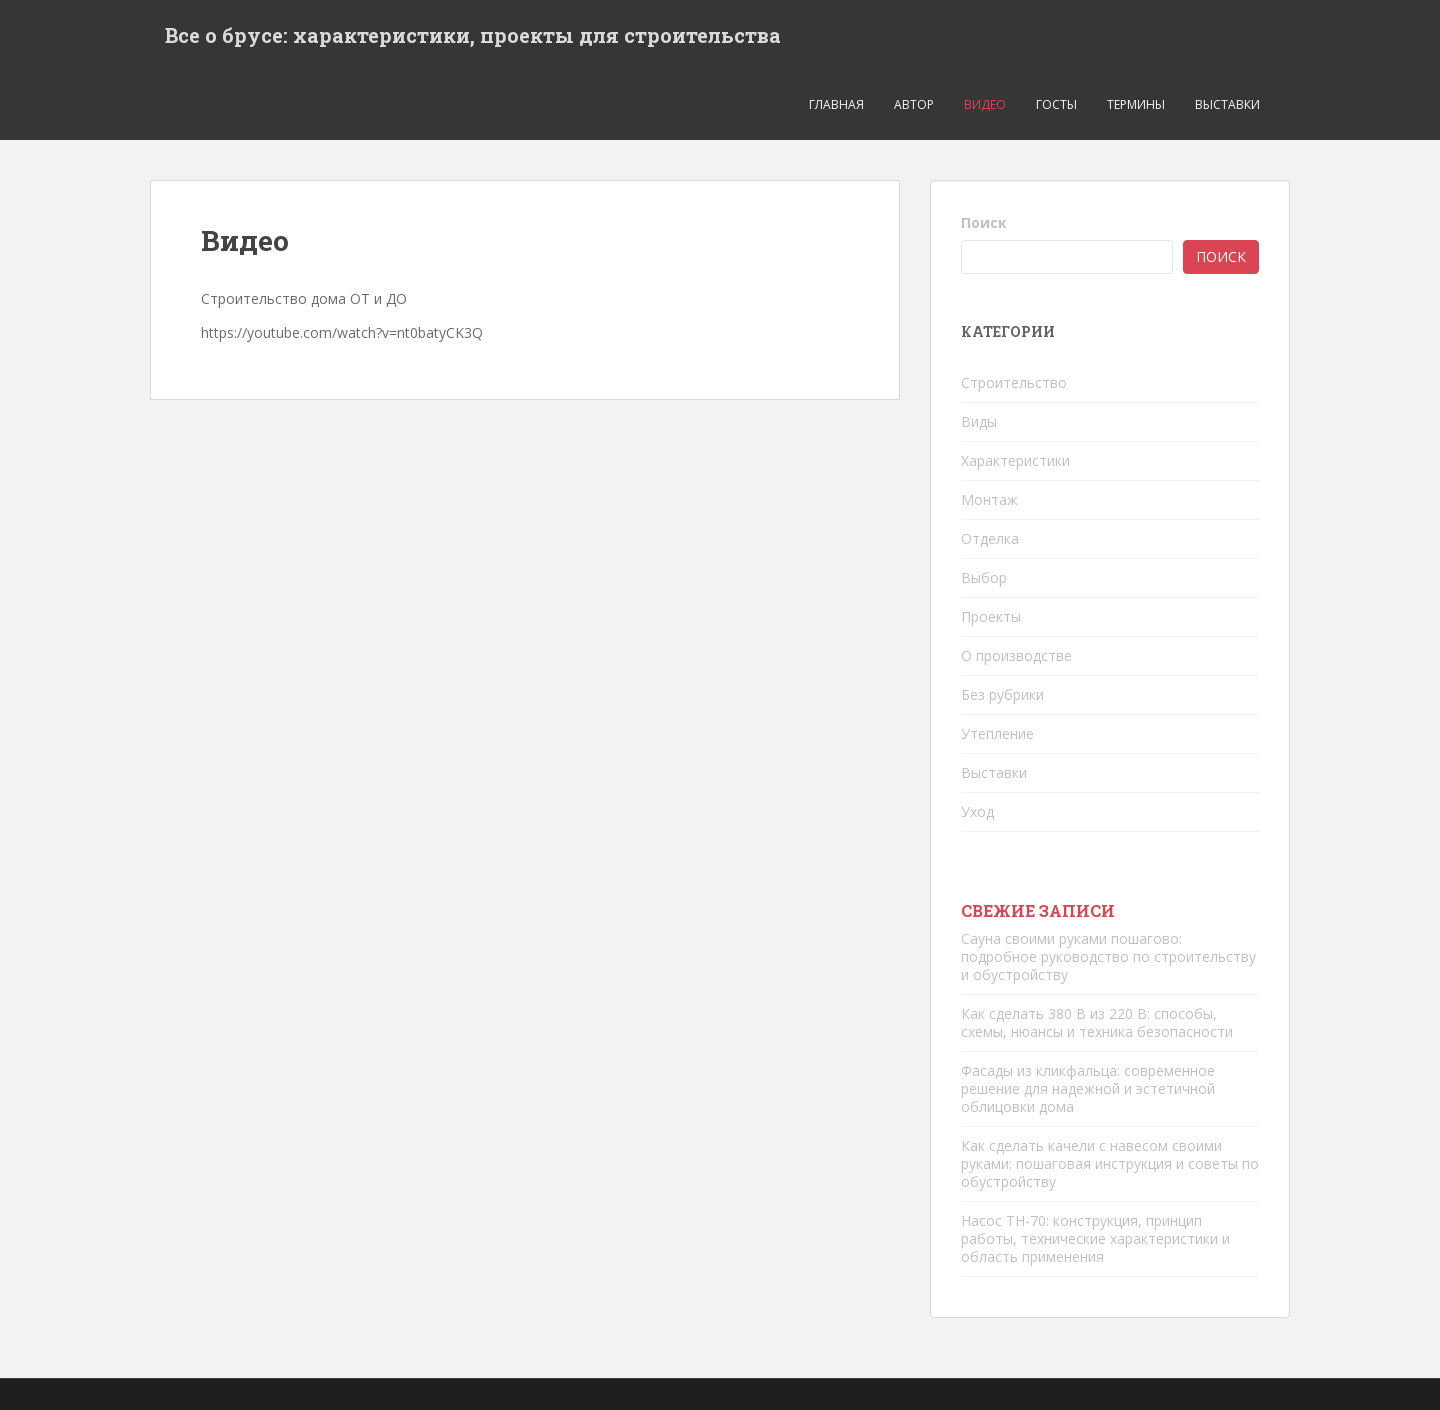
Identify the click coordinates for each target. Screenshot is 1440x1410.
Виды (979, 421)
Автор (914, 104)
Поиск (984, 222)
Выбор (984, 577)
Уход (977, 811)
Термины (1136, 104)
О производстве (1016, 655)
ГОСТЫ (1056, 104)
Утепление (997, 733)
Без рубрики (1002, 694)
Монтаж (989, 499)
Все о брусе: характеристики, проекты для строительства (473, 35)
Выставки (1227, 104)
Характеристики (1015, 460)
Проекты (991, 616)
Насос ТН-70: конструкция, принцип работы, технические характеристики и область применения (1095, 1238)
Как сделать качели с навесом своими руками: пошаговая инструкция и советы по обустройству (1110, 1163)
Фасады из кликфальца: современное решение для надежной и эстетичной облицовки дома (1088, 1088)
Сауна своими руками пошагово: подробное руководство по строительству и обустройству (1108, 956)
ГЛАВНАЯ (836, 104)
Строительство (1014, 382)
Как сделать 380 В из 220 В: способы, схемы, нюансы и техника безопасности (1097, 1022)
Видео (985, 104)
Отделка (990, 538)
